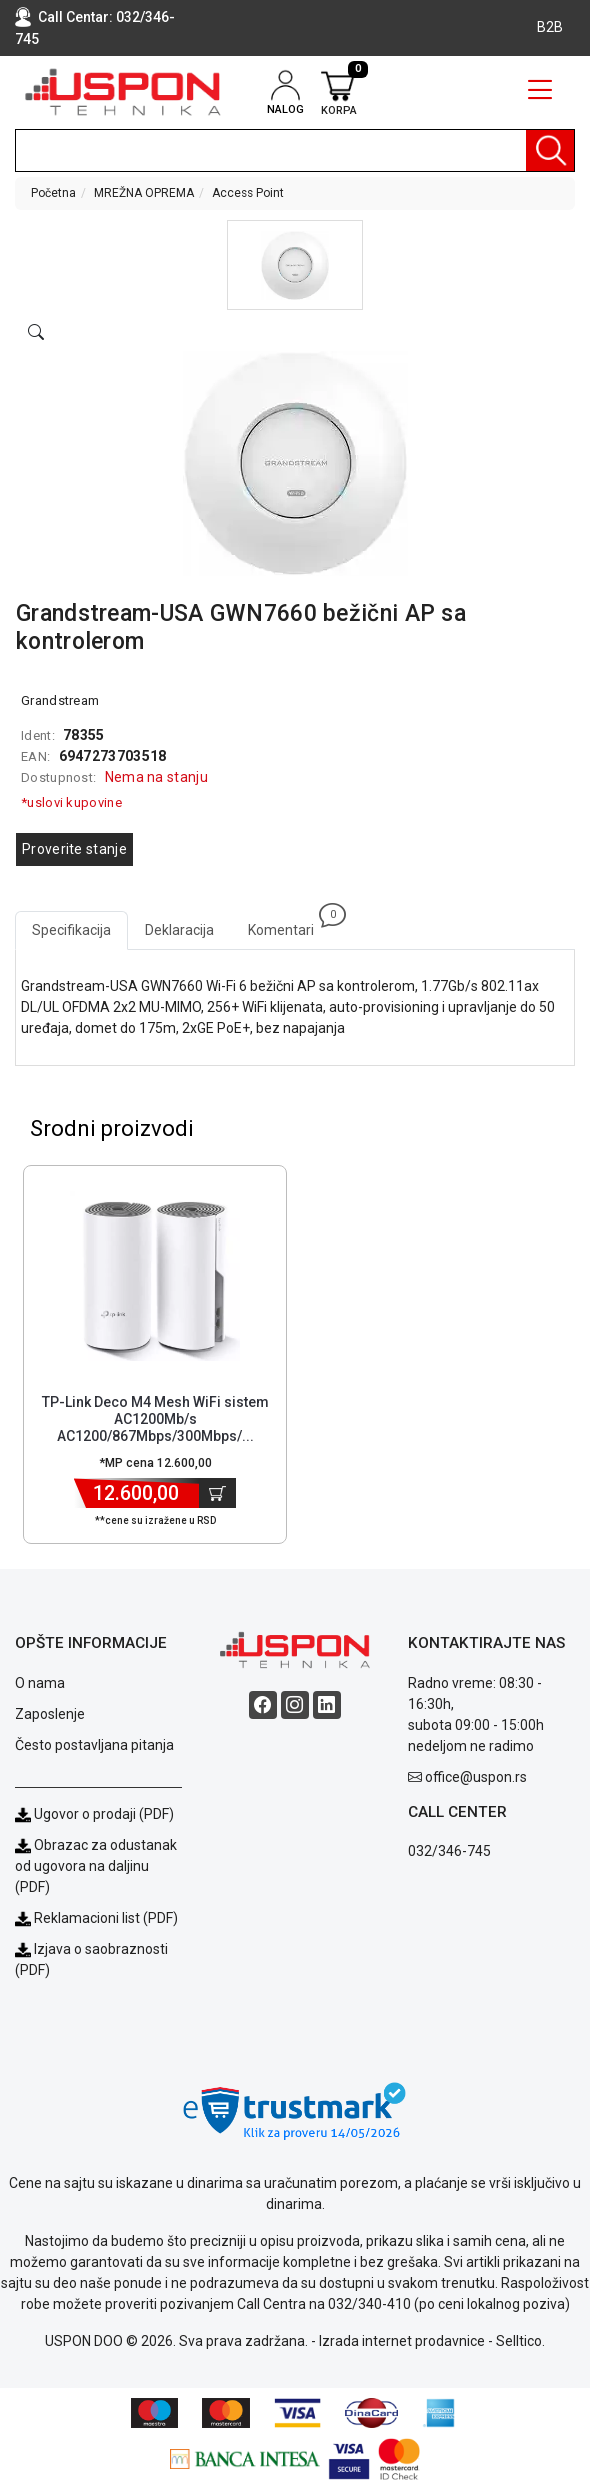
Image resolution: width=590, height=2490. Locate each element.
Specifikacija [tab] (71, 930)
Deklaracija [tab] (179, 930)
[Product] (155, 1276)
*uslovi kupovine (71, 802)
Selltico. (520, 2341)
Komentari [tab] (289, 924)
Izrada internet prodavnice (402, 2341)
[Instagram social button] (295, 1705)
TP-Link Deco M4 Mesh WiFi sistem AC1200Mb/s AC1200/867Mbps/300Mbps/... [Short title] (155, 1419)
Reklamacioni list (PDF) (96, 1918)
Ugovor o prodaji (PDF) (94, 1814)
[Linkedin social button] (327, 1705)
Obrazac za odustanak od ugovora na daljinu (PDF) (96, 1866)
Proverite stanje (74, 849)
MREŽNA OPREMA (144, 193)
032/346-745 (449, 1851)
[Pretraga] (550, 150)
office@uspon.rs (476, 1777)
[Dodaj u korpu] (217, 1493)
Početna (53, 193)
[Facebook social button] (263, 1705)
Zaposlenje (50, 1714)
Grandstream (60, 700)
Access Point (248, 193)
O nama (40, 1683)
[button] (295, 265)
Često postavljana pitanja (94, 1745)
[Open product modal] (36, 333)
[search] (295, 150)
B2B (550, 27)
